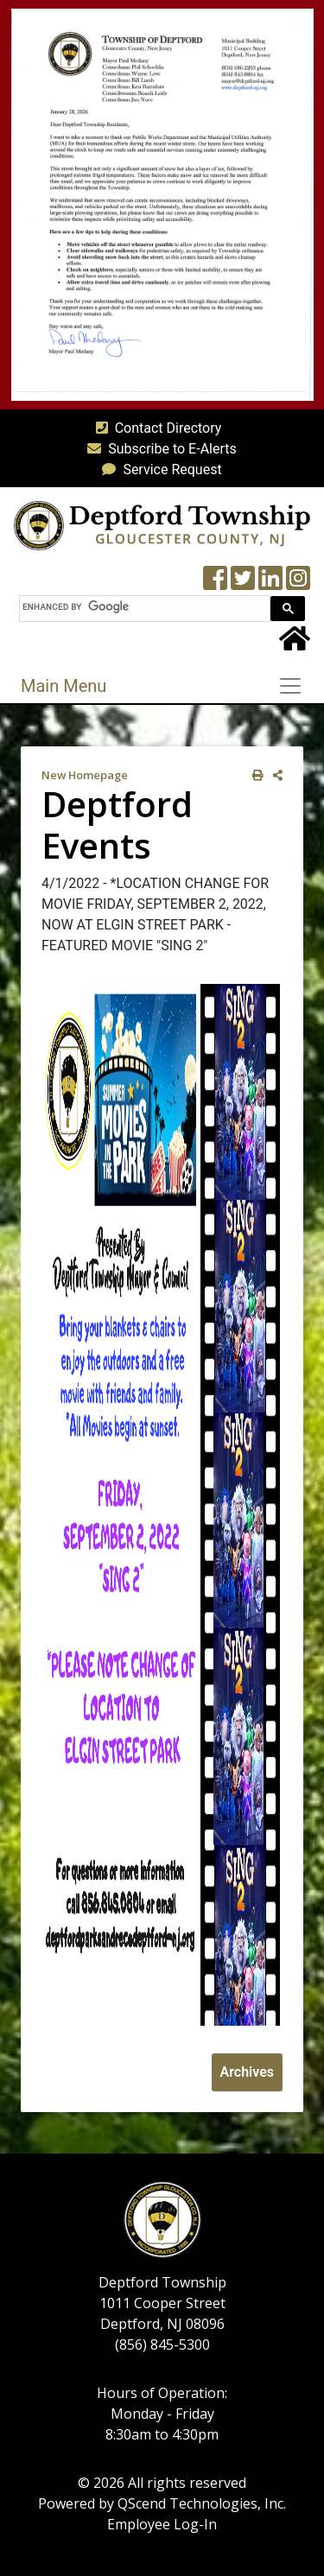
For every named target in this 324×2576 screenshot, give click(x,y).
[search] (143, 607)
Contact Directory (155, 428)
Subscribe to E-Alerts (158, 449)
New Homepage (84, 775)
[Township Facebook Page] (215, 583)
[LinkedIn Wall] (270, 583)
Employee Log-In (162, 2524)
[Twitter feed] (243, 583)
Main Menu (63, 686)
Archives (247, 2072)
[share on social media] (274, 775)
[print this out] (254, 775)
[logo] (162, 525)
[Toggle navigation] (295, 685)
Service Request (158, 469)
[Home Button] (294, 644)
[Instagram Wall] (298, 583)
